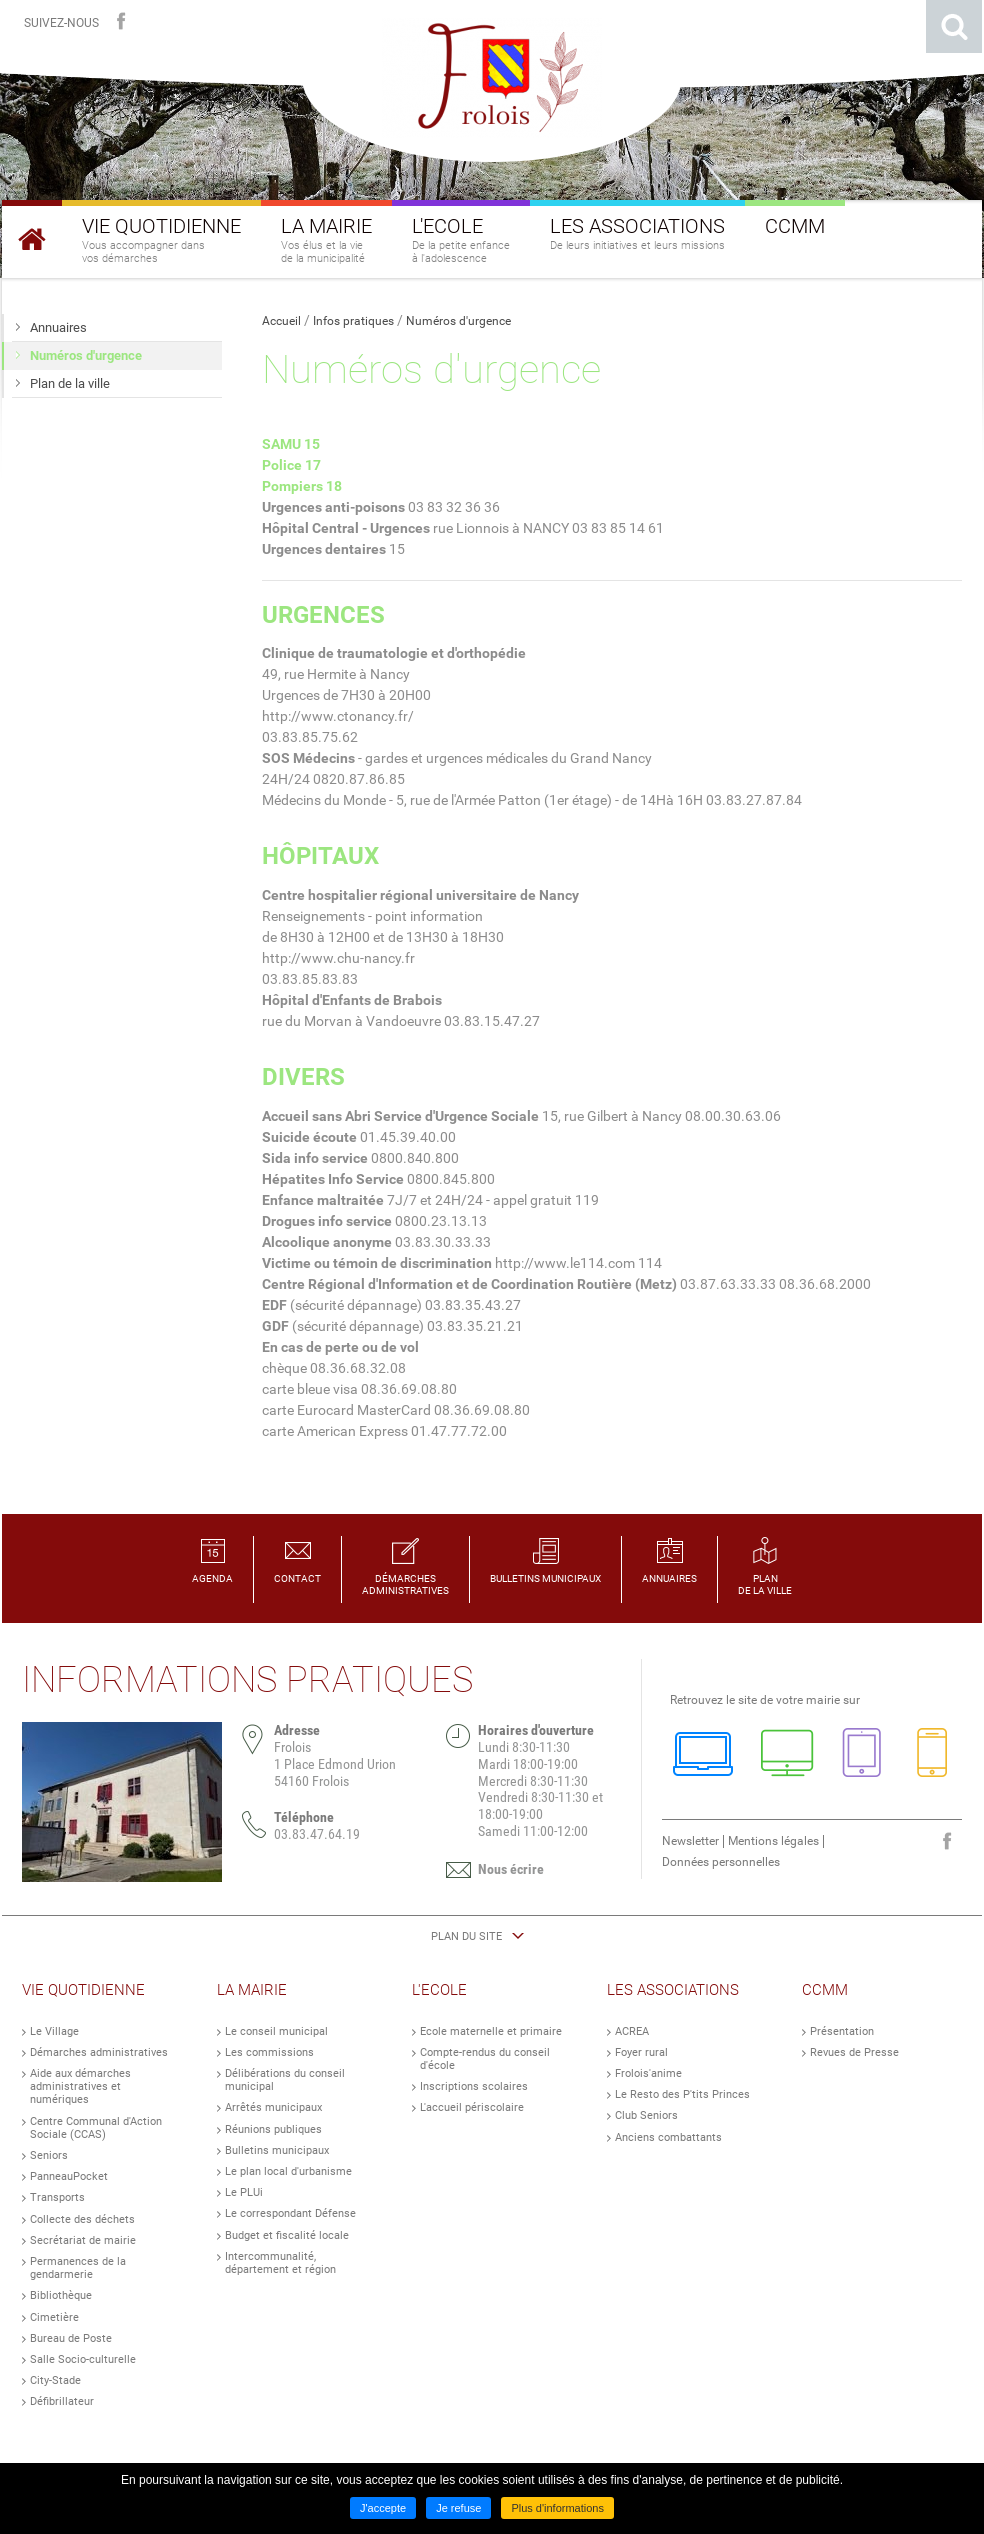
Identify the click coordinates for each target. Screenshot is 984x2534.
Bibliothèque (61, 2295)
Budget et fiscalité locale (287, 2235)
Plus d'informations (557, 2508)
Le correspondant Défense (290, 2213)
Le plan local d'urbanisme (288, 2171)
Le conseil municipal (276, 2031)
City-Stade (55, 2380)
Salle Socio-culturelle (83, 2359)
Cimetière (54, 2317)
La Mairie (252, 1990)
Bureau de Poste (71, 2338)
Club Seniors (646, 2115)
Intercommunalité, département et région (280, 2263)
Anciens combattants (668, 2137)
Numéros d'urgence (458, 321)
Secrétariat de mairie (83, 2240)
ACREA (632, 2031)
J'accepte (383, 2508)
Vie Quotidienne (83, 1990)
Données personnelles (721, 1862)
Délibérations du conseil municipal (285, 2080)
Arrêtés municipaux (273, 2107)
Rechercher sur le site (954, 26)
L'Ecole (439, 1990)
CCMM (825, 1990)
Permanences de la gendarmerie (78, 2268)
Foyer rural (641, 2052)
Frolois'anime (648, 2073)
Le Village (54, 2031)
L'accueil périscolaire (472, 2107)
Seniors (49, 2155)
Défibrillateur (62, 2401)
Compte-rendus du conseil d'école (485, 2059)
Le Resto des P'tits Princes (682, 2094)
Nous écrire (511, 1869)
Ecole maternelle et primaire (491, 2031)
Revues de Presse (854, 2052)
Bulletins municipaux (277, 2150)
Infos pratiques (353, 321)
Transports (57, 2197)
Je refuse (458, 2508)
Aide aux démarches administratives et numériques (80, 2086)
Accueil (281, 321)
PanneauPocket (69, 2176)
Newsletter (690, 1841)
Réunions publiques (273, 2129)
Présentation (842, 2031)
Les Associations (673, 1990)
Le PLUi (244, 2192)
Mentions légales (773, 1841)
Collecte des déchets (82, 2219)
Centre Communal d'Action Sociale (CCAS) (96, 2128)
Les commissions (269, 2052)
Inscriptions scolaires (474, 2086)
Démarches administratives (99, 2052)
